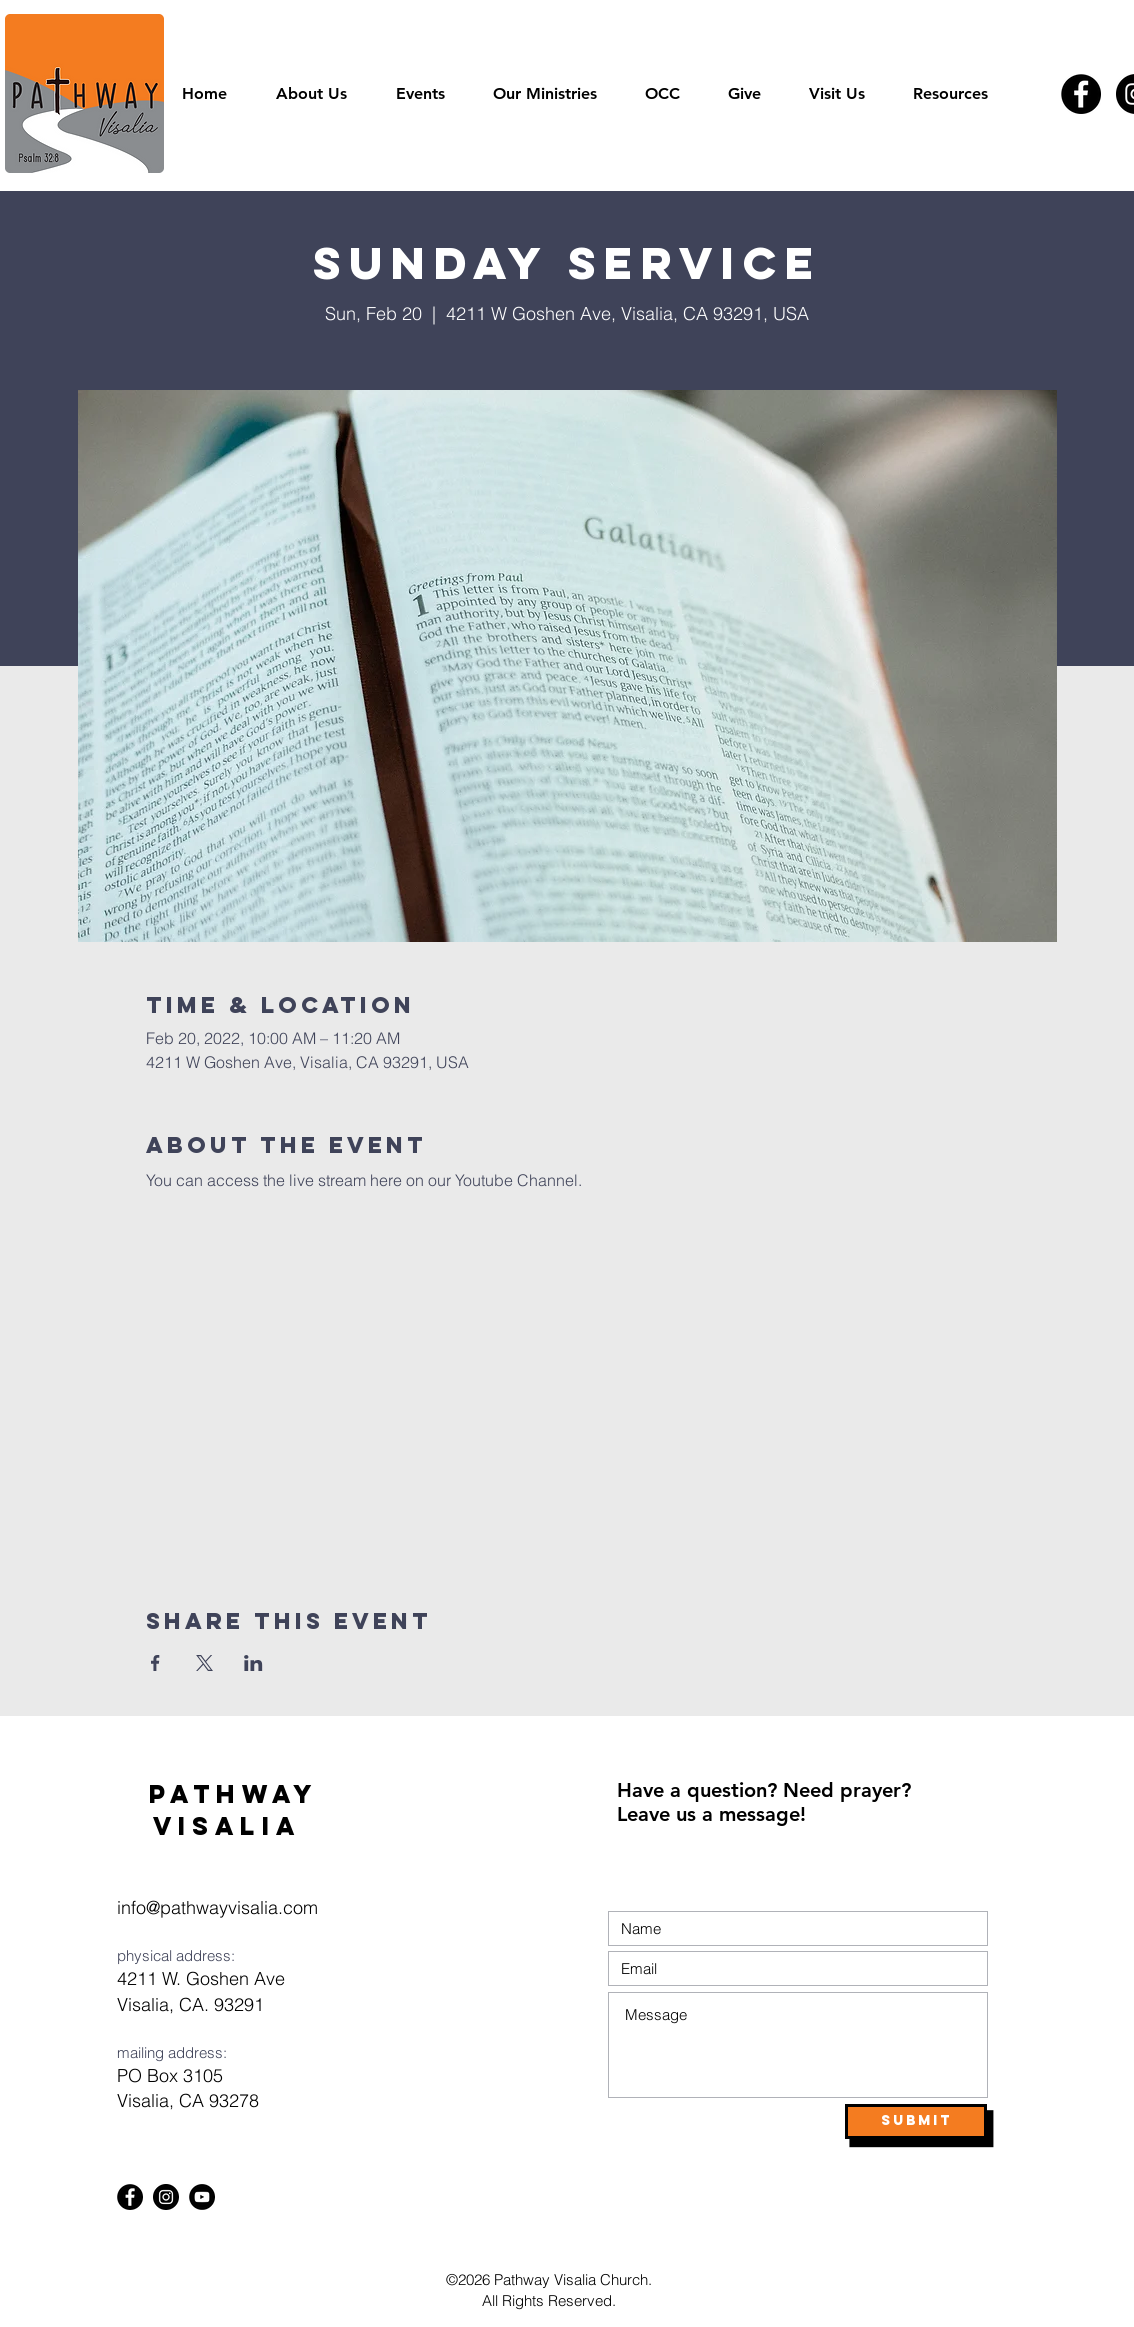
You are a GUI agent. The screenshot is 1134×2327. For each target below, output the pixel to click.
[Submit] (916, 2121)
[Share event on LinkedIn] (253, 1663)
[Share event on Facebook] (155, 1663)
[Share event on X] (204, 1663)
